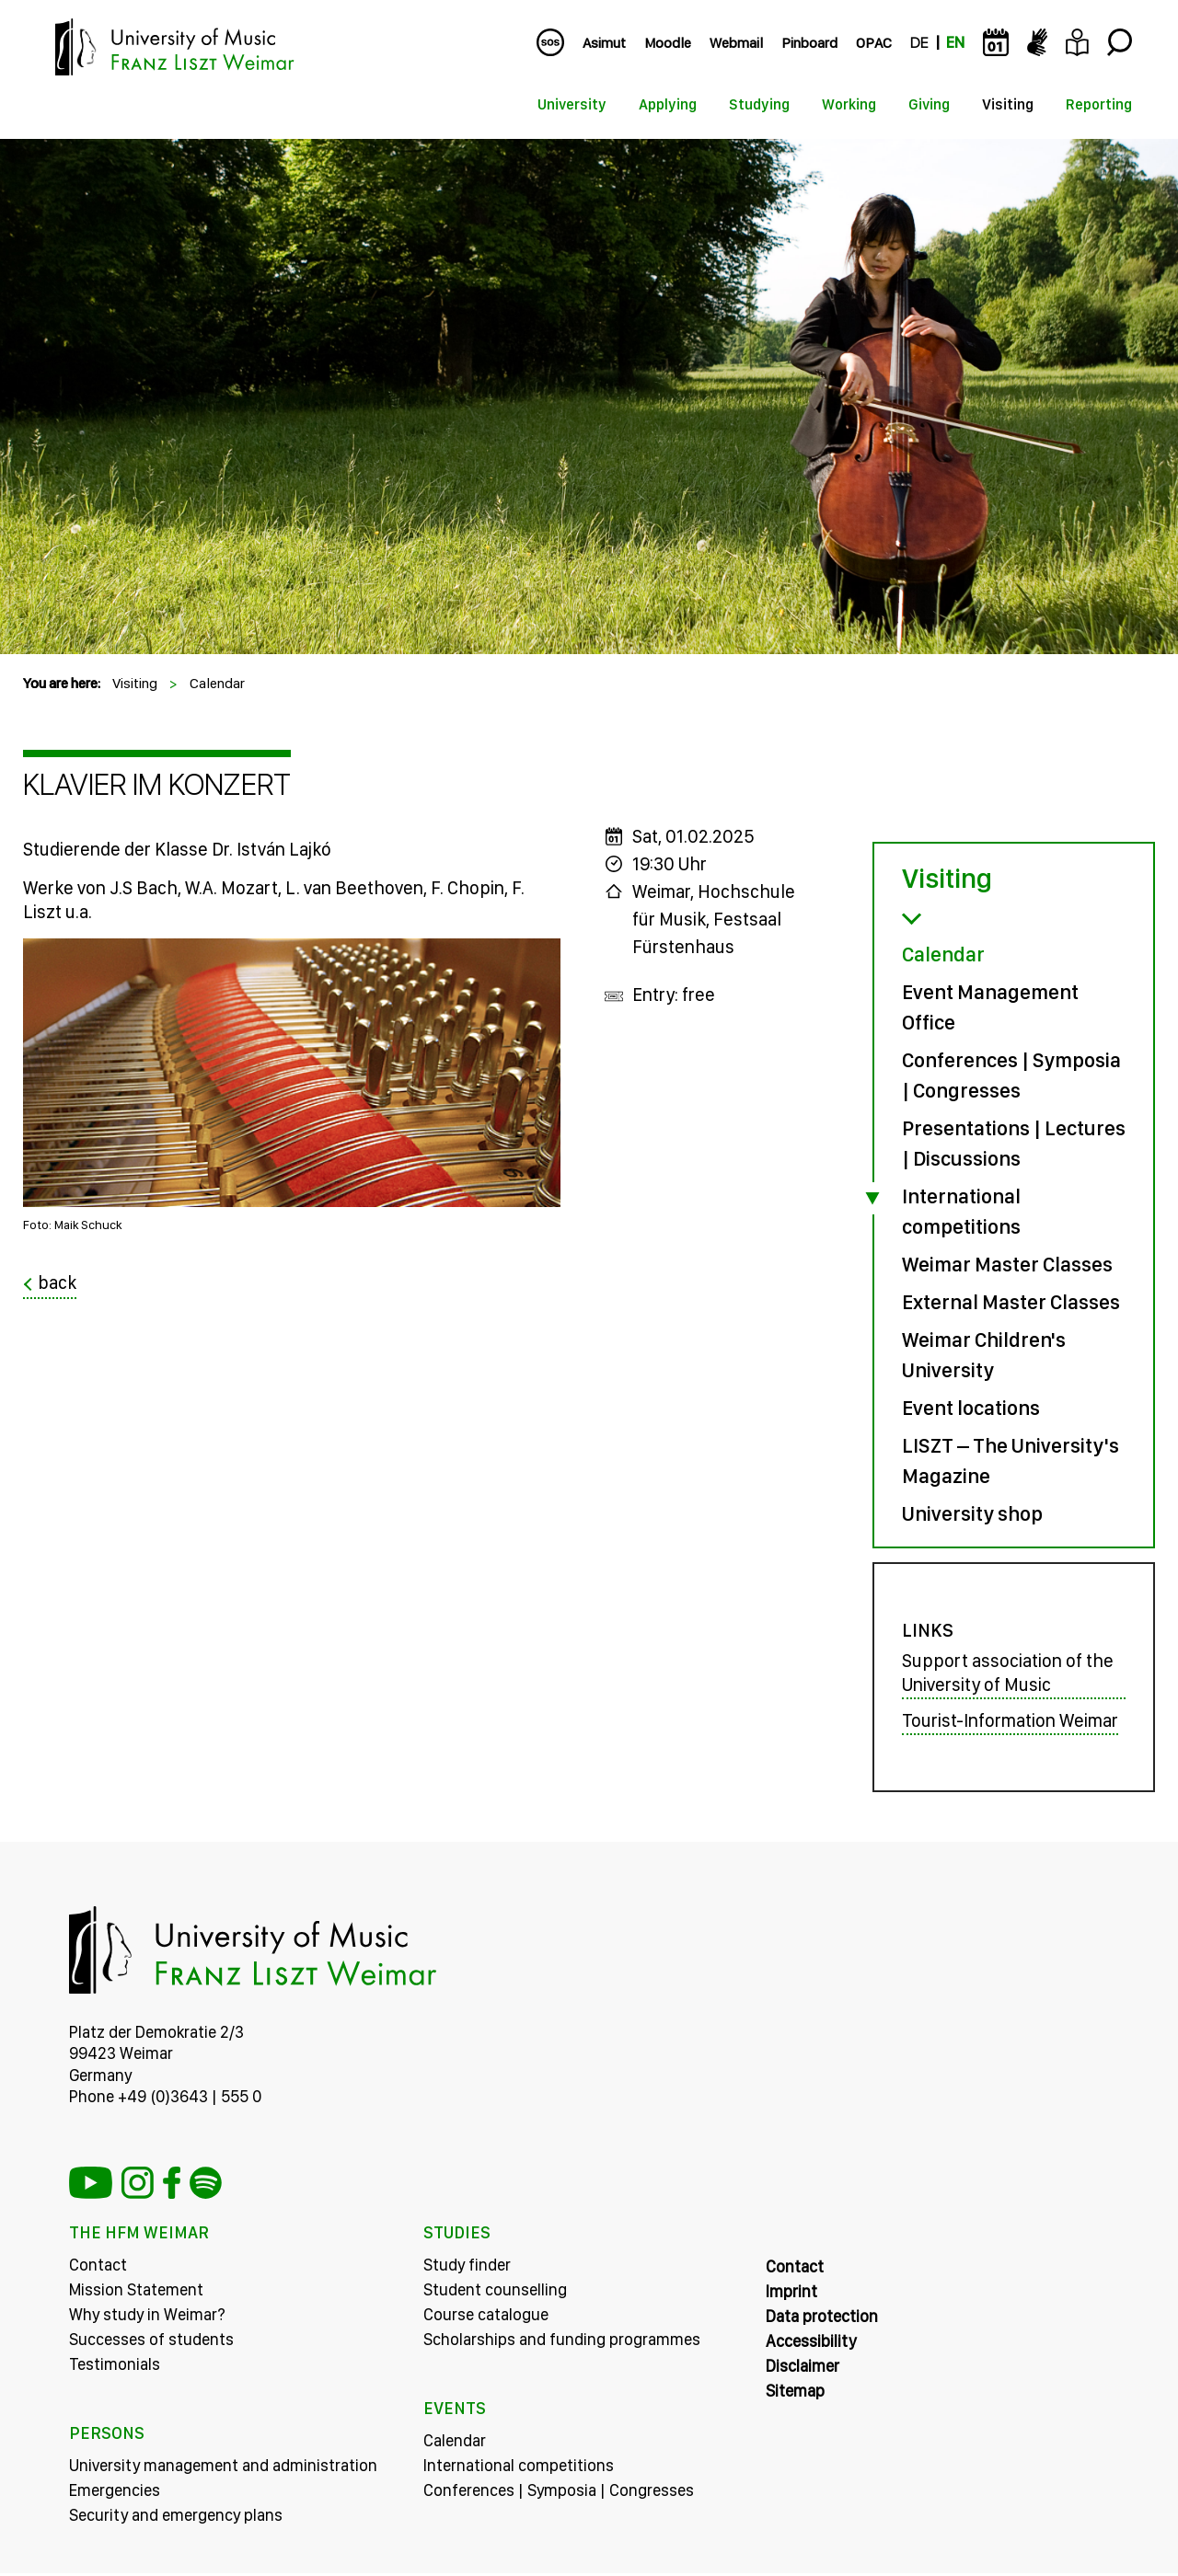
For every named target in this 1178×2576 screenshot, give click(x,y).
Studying (759, 104)
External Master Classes (1011, 1302)
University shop (972, 1513)
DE (919, 43)
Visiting (1008, 104)
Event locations (971, 1408)
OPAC (874, 43)
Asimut (604, 43)
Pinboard (809, 43)
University (571, 104)
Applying (668, 104)
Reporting (1099, 104)
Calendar (217, 683)
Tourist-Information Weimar (1010, 1723)
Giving (929, 104)
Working (849, 104)
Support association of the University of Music (1008, 1676)
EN (955, 43)
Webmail (736, 43)
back (57, 1283)
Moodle (667, 43)
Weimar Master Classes (1007, 1264)
